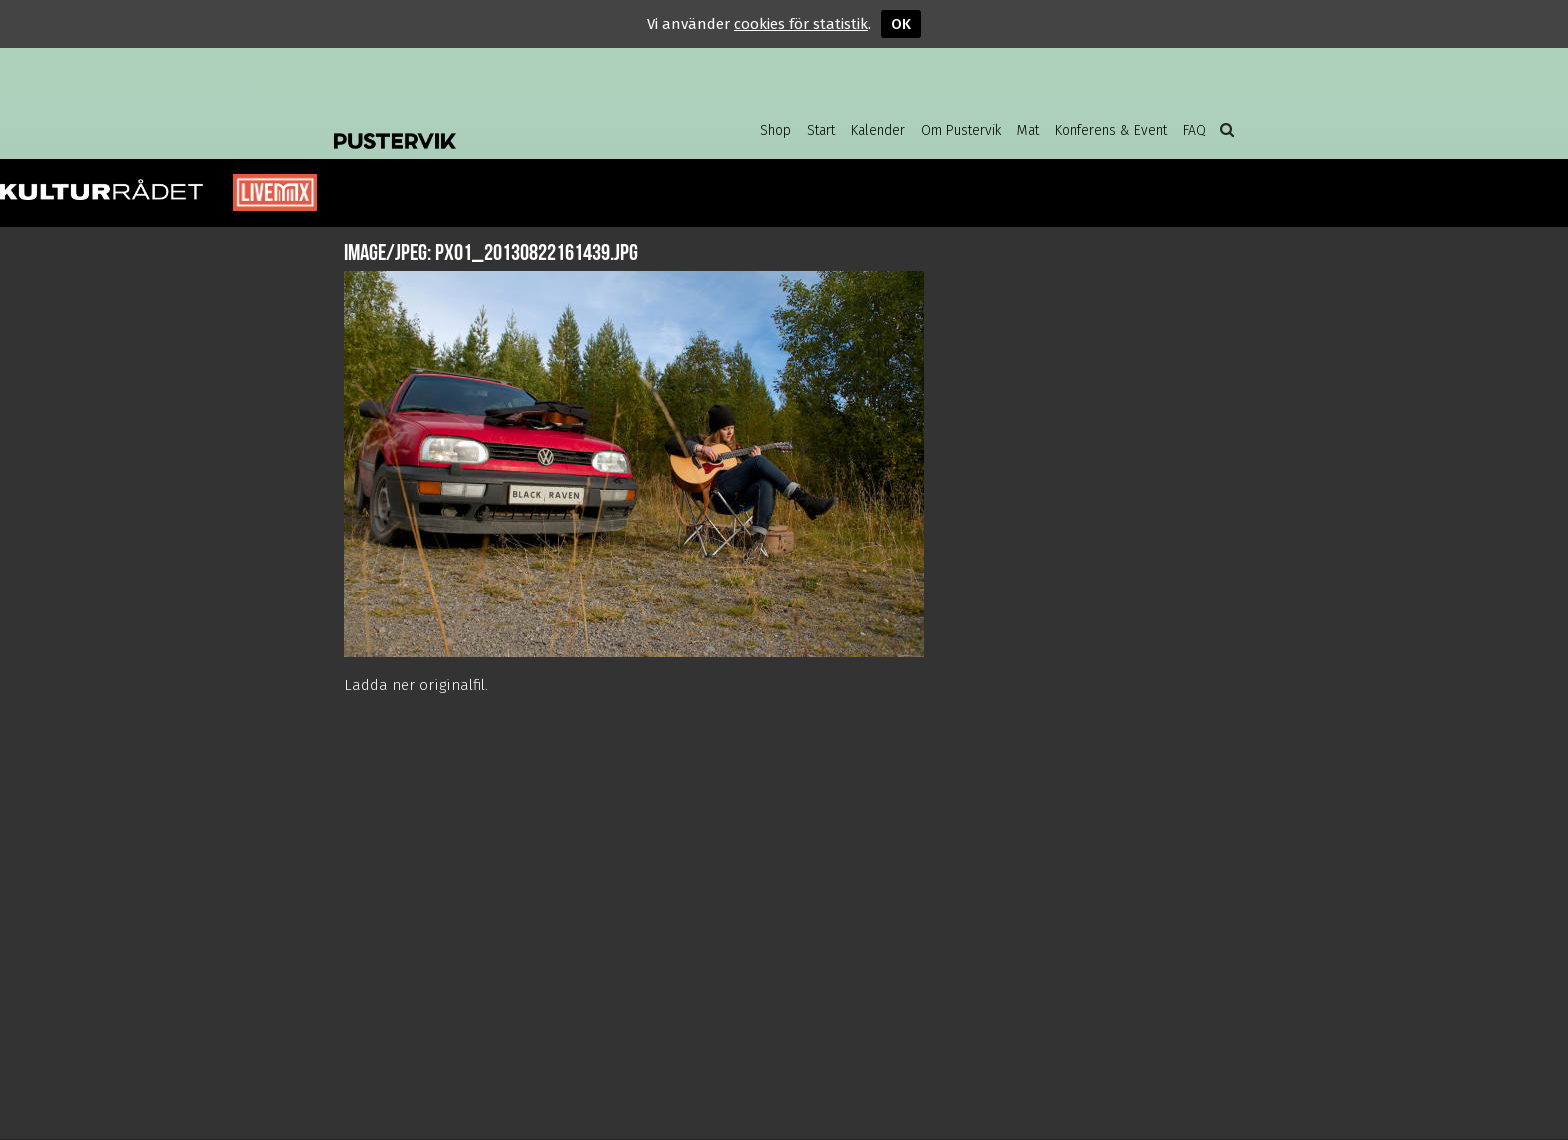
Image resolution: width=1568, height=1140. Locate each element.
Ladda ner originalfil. (416, 685)
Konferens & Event (1111, 130)
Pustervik (494, 125)
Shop (775, 130)
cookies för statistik (801, 24)
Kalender (878, 130)
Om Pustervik (961, 130)
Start (821, 130)
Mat (1028, 130)
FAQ (1194, 130)
